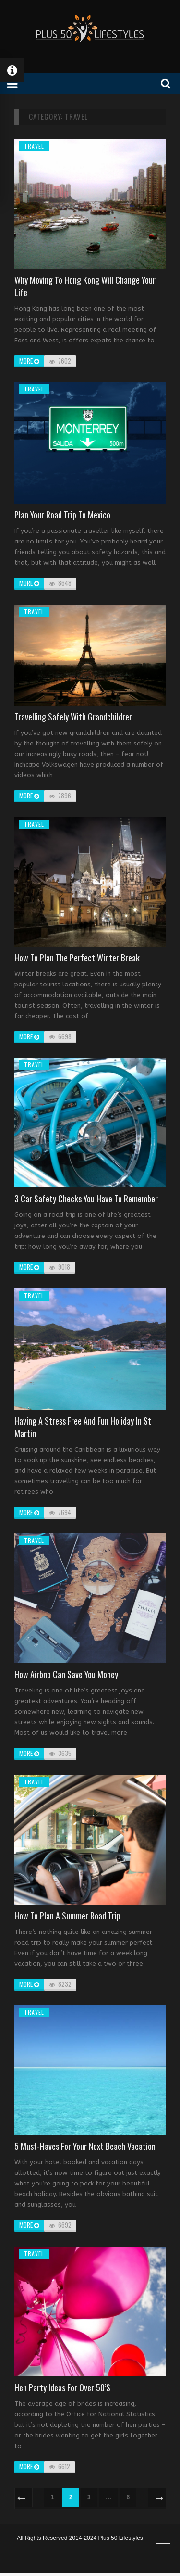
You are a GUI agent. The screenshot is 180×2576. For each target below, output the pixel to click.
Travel (34, 146)
